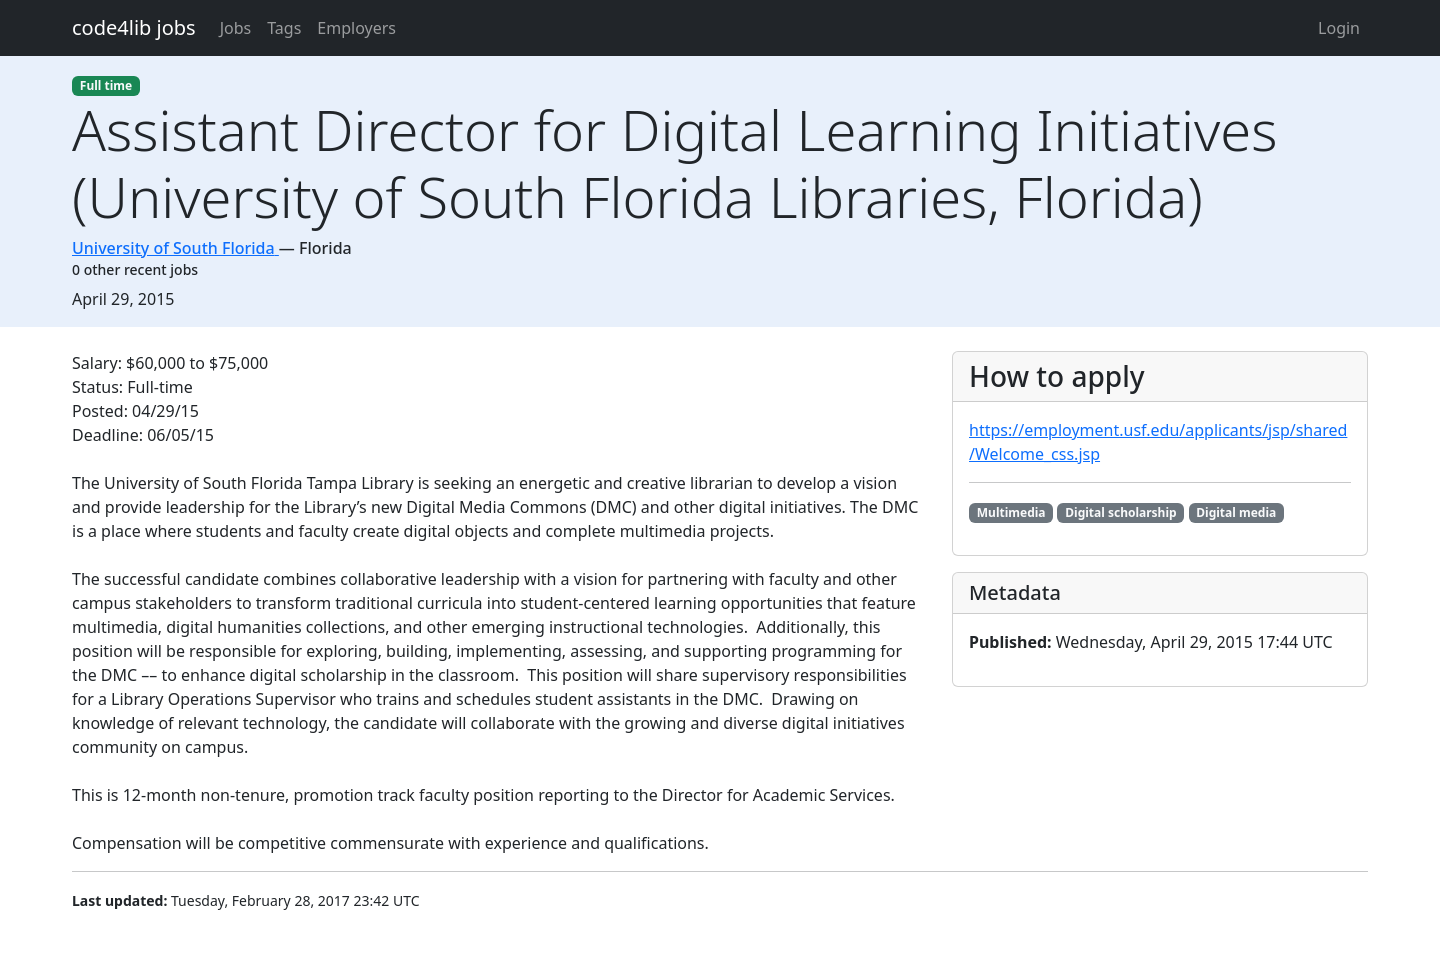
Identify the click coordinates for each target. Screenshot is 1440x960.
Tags (284, 28)
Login (1339, 28)
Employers (356, 28)
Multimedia (1011, 512)
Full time (106, 85)
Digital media (1236, 512)
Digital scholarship (1120, 512)
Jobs (236, 28)
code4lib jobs (134, 27)
